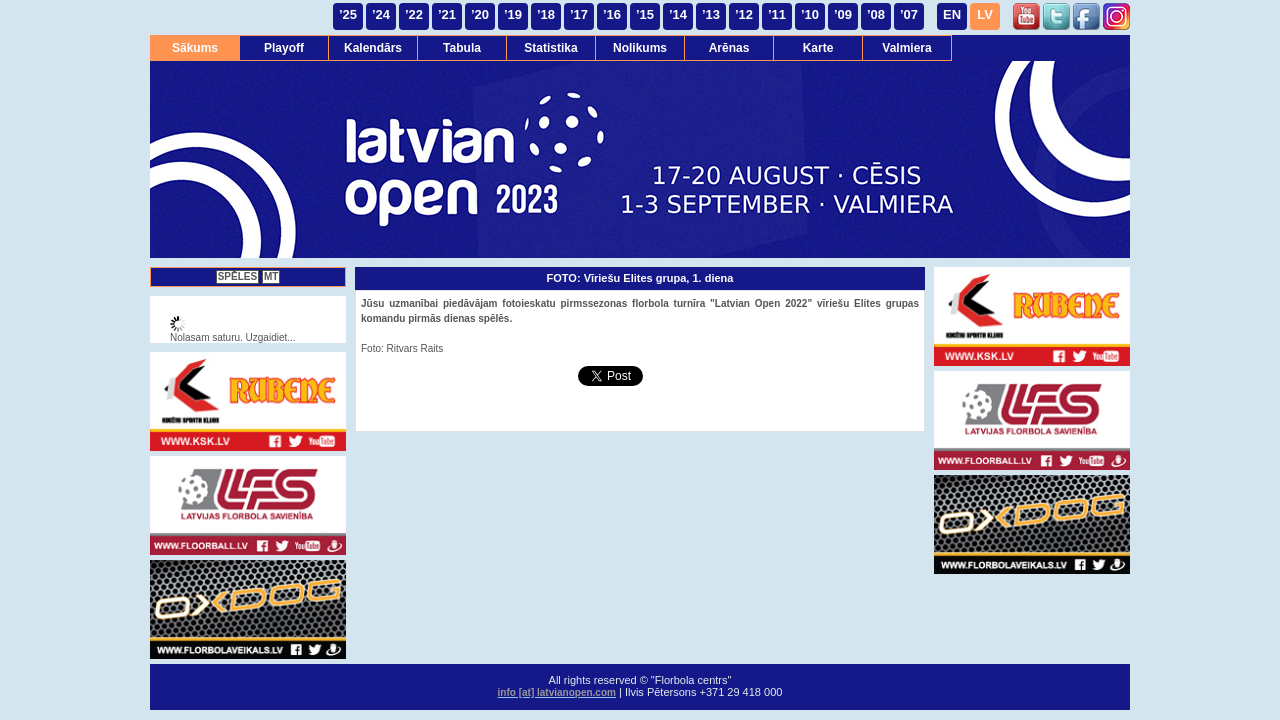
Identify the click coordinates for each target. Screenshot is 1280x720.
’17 (579, 14)
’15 (645, 14)
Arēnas (729, 48)
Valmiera (906, 48)
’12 (744, 14)
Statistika (550, 48)
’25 (348, 14)
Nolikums (640, 48)
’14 (678, 14)
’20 (480, 14)
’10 (810, 14)
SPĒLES (237, 276)
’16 (612, 14)
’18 (546, 14)
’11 (777, 14)
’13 (711, 14)
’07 (909, 14)
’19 (513, 14)
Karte (818, 48)
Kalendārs (373, 48)
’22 (414, 14)
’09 (843, 14)
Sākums (195, 48)
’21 (447, 14)
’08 (876, 14)
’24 (381, 14)
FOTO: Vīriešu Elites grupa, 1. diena (640, 278)
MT (271, 276)
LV (985, 14)
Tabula (462, 48)
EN (952, 14)
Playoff (284, 48)
